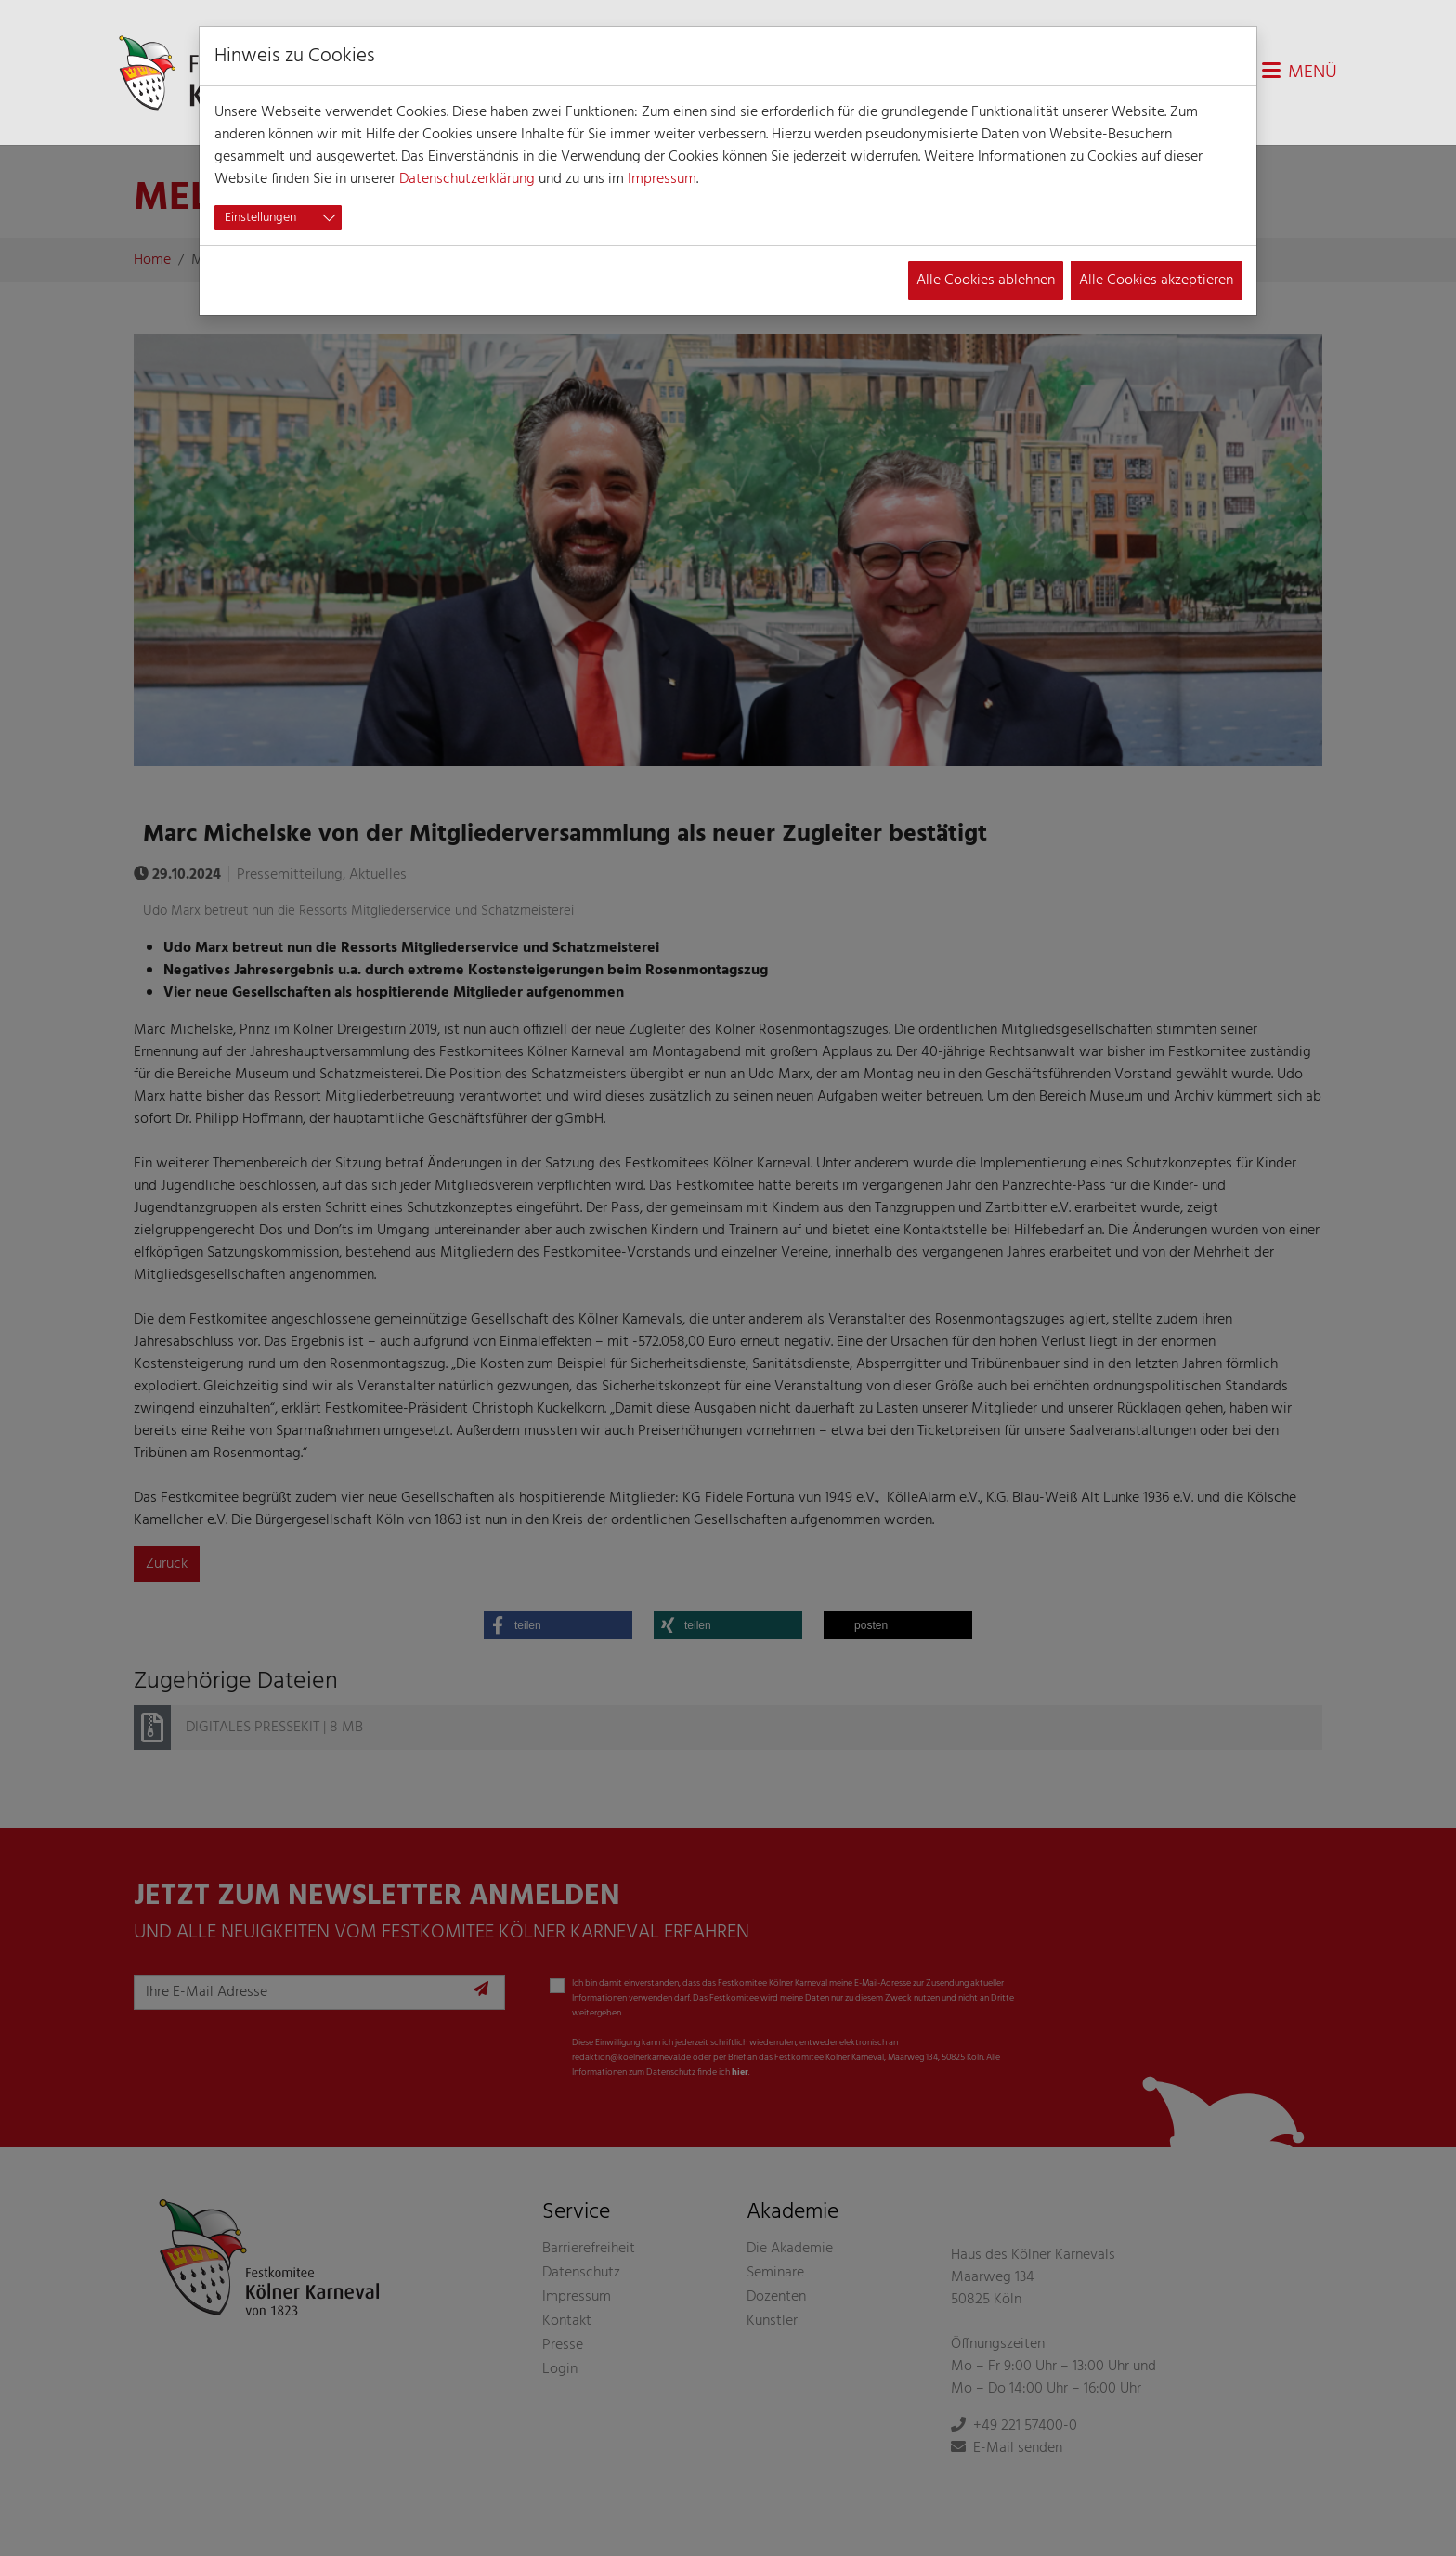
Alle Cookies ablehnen (985, 280)
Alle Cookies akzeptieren (1156, 280)
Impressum (662, 179)
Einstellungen (260, 217)
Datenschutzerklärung (467, 179)
